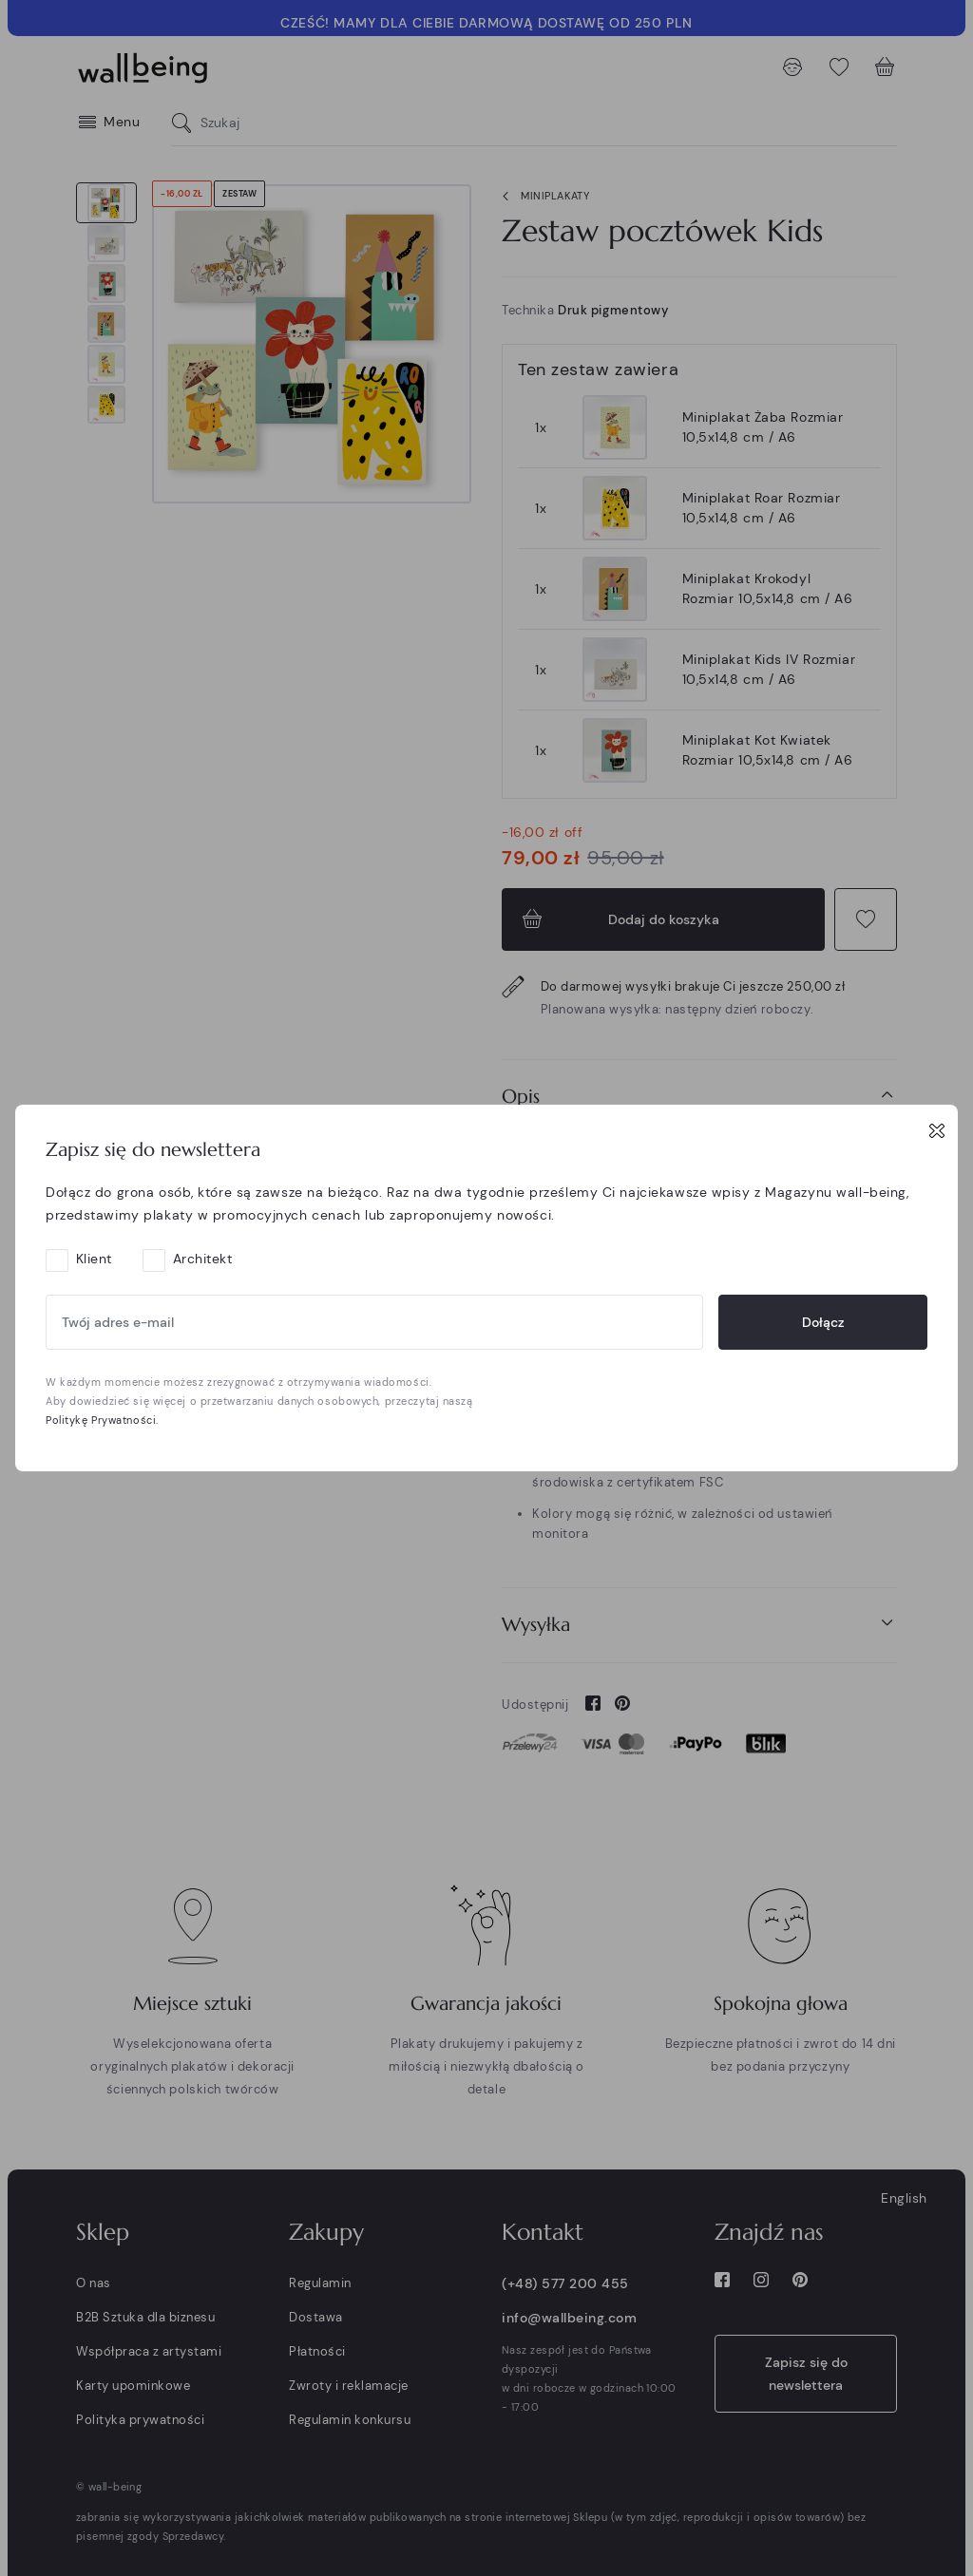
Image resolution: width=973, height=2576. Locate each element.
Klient (94, 1258)
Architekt (203, 1258)
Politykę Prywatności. (102, 1420)
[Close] (936, 1130)
